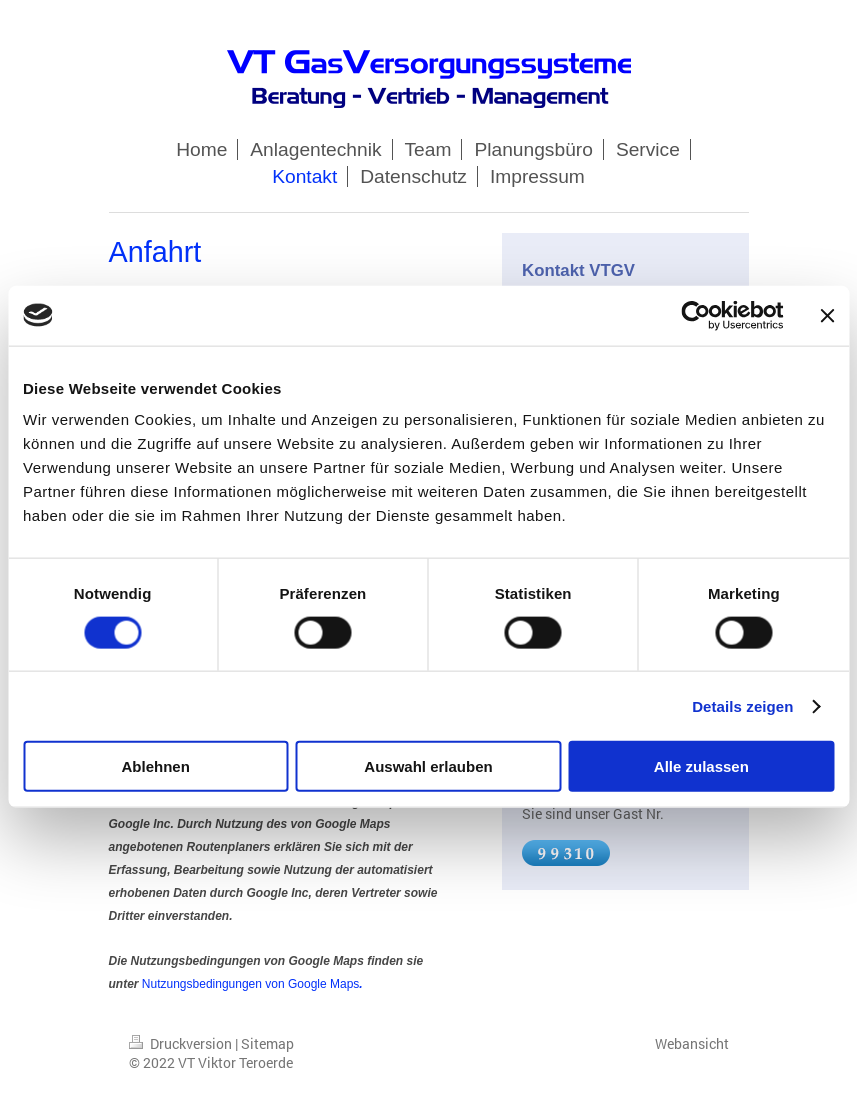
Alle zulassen (701, 766)
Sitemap (267, 1043)
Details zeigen (742, 705)
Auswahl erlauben (428, 766)
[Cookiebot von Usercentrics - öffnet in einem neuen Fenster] (695, 315)
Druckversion (182, 1043)
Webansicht (692, 1043)
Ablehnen (156, 766)
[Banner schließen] (827, 315)
